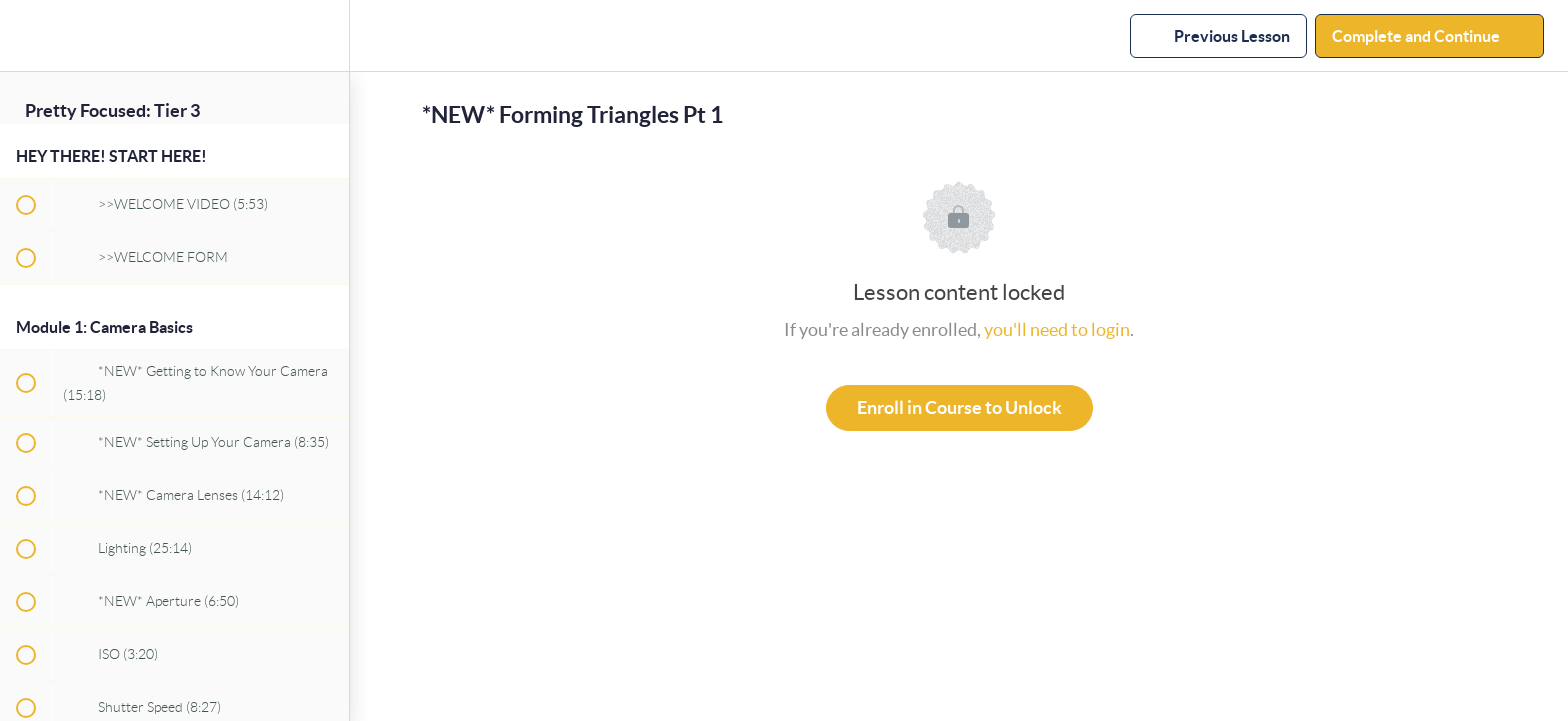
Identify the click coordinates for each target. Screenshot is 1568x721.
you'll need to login (1057, 329)
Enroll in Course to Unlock (959, 407)
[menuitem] (324, 35)
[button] (25, 35)
